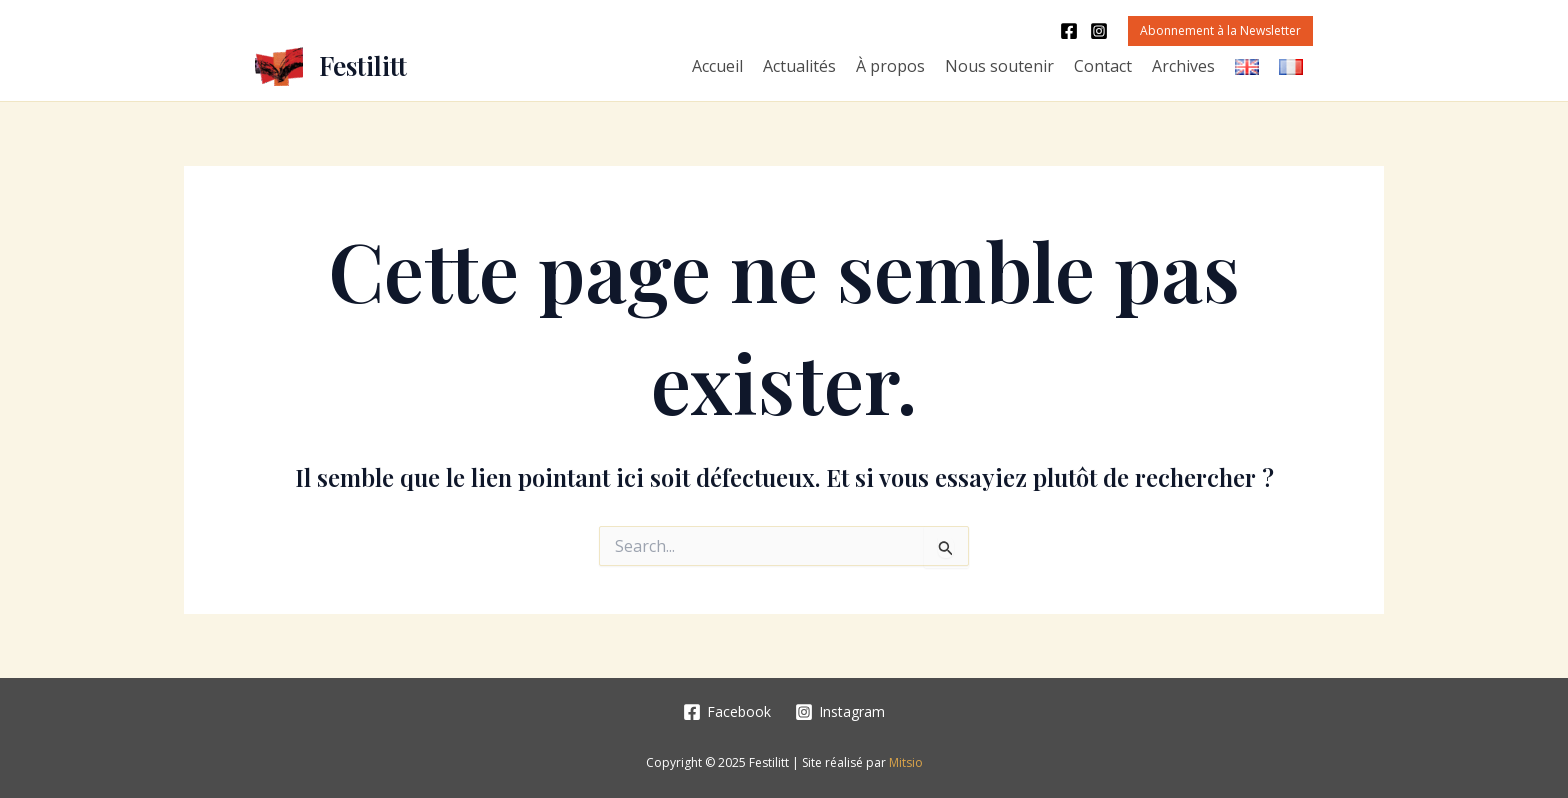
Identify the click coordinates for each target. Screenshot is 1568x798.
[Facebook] (1069, 31)
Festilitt (363, 65)
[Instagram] (1099, 31)
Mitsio (906, 762)
